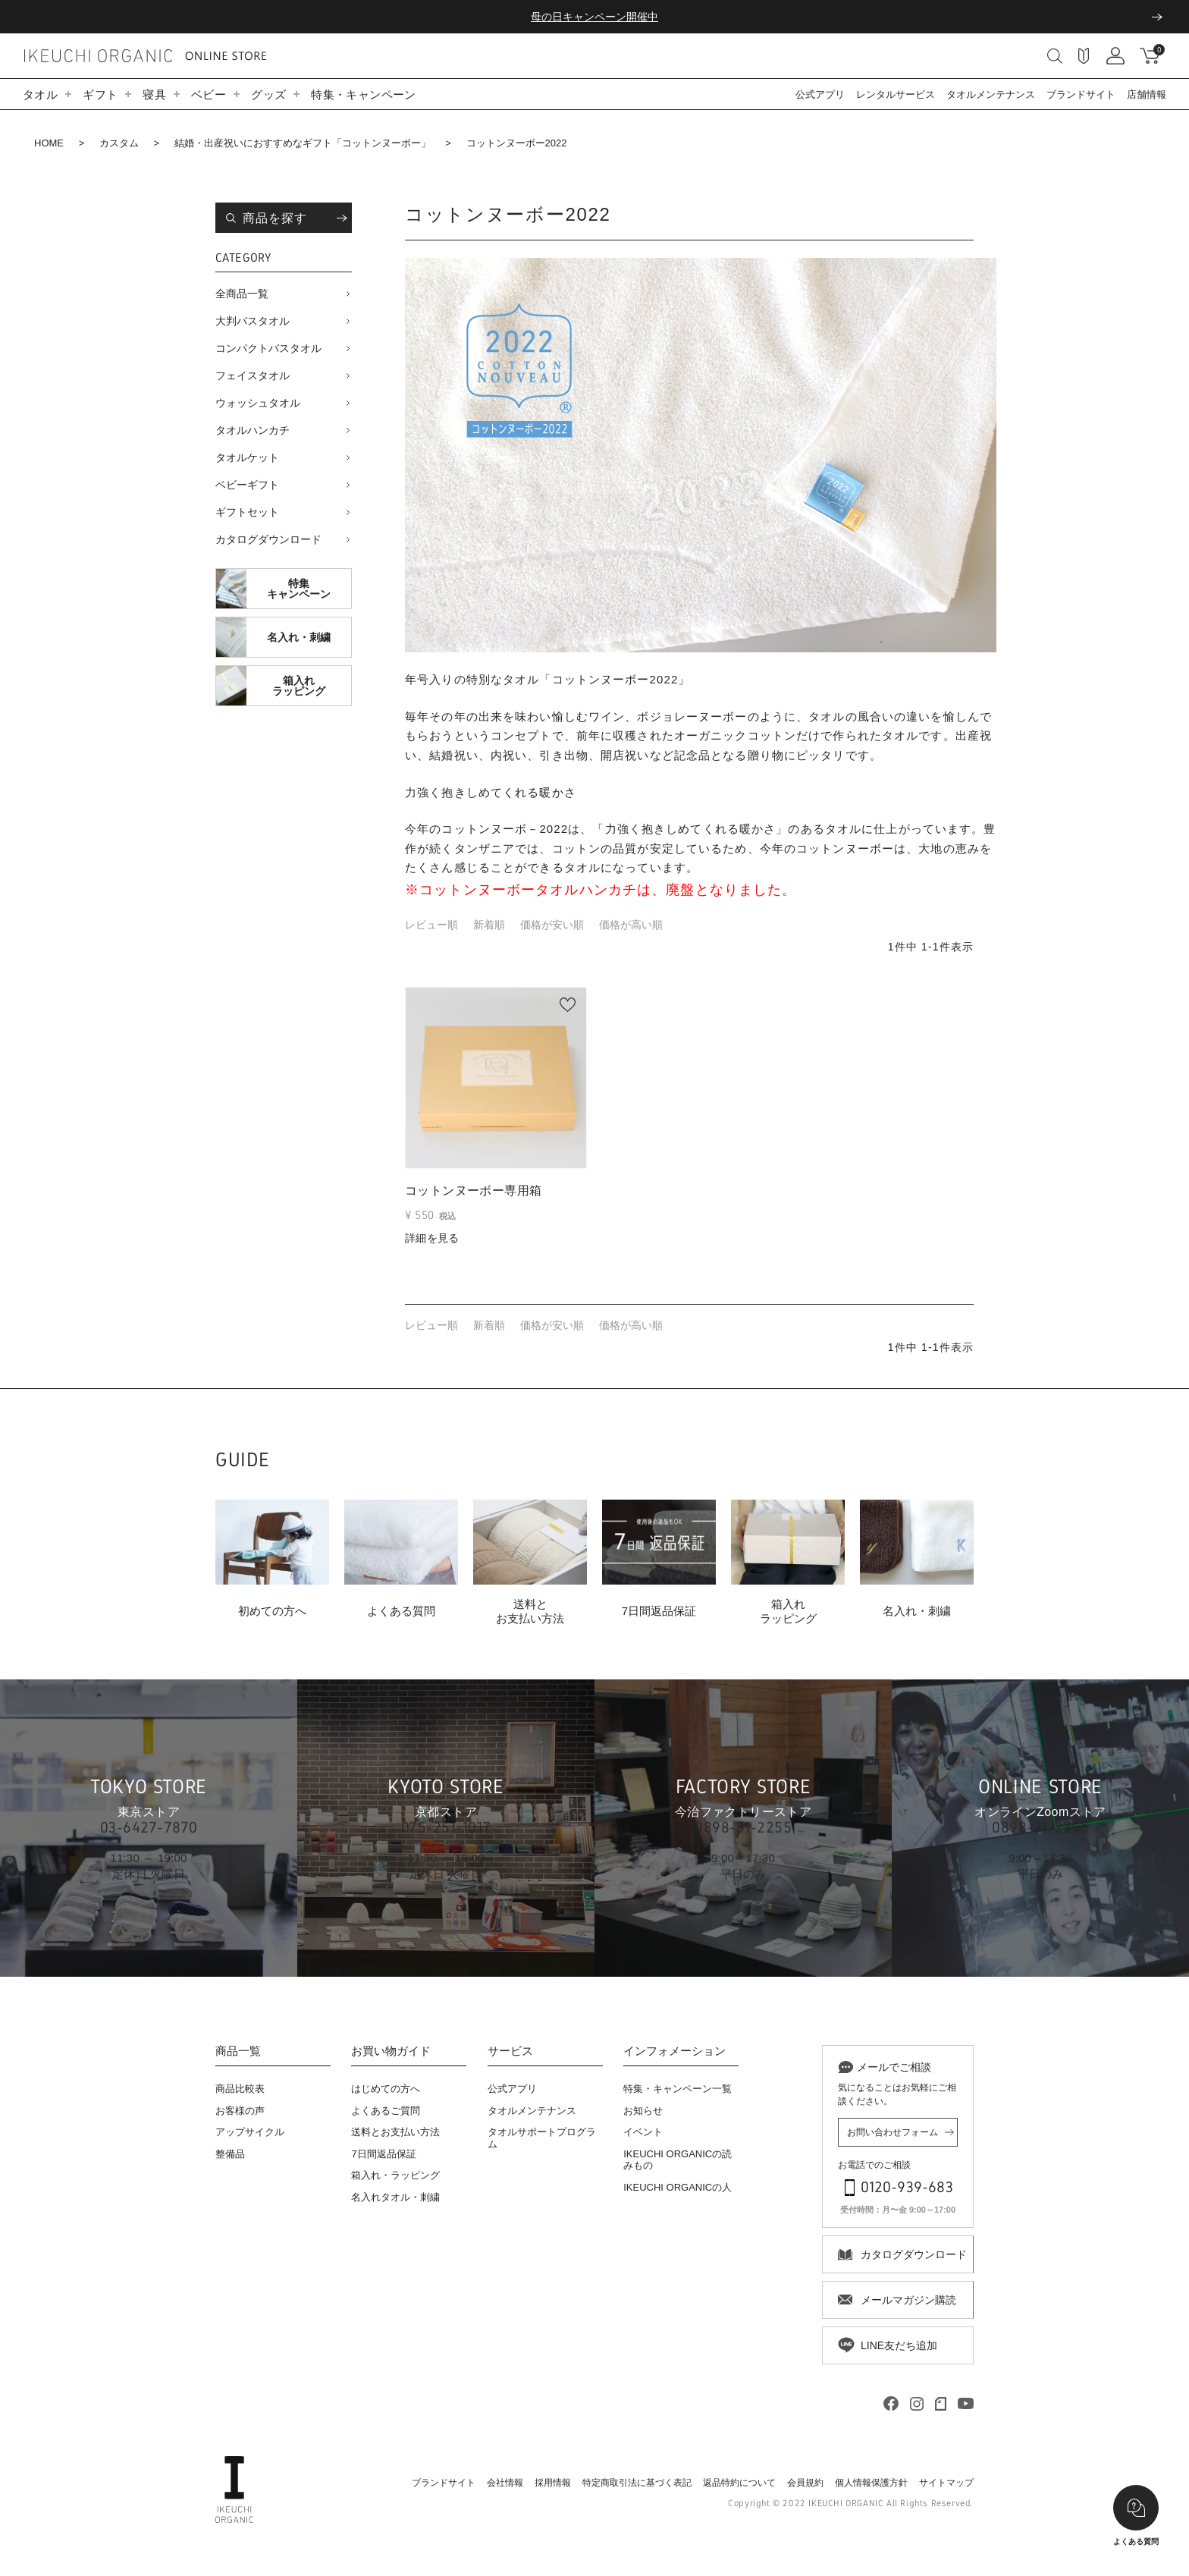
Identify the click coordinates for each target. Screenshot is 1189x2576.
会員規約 (805, 2482)
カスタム (119, 143)
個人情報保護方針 (871, 2482)
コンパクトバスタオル (268, 348)
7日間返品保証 (383, 2154)
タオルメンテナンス (990, 94)
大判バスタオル (252, 321)
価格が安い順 (552, 925)
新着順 (489, 925)
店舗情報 (1146, 94)
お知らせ (643, 2110)
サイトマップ (946, 2482)
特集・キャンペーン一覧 (677, 2088)
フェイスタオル (252, 375)
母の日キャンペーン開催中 (594, 17)
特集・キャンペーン (363, 94)
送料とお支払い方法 (395, 2132)
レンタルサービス (895, 94)
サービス (510, 2051)
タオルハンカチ (252, 430)
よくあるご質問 (385, 2110)
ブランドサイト (1080, 94)
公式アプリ (820, 94)
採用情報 (553, 2482)
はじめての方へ (385, 2088)
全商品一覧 (241, 293)
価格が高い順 (631, 925)
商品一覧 (238, 2051)
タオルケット (247, 457)
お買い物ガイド (391, 2051)
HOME (49, 143)
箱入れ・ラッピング (395, 2175)
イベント (643, 2132)
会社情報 (505, 2482)
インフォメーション (674, 2051)
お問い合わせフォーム (892, 2132)
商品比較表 (240, 2088)
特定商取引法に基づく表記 (637, 2482)
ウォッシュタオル (257, 403)
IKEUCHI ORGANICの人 (677, 2187)
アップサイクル (249, 2132)
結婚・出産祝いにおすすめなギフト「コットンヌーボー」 (302, 143)
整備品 (230, 2154)
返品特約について (739, 2482)
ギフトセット (247, 512)
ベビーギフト (247, 485)
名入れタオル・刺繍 (395, 2197)
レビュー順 (431, 925)
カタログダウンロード (268, 539)
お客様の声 (240, 2110)
